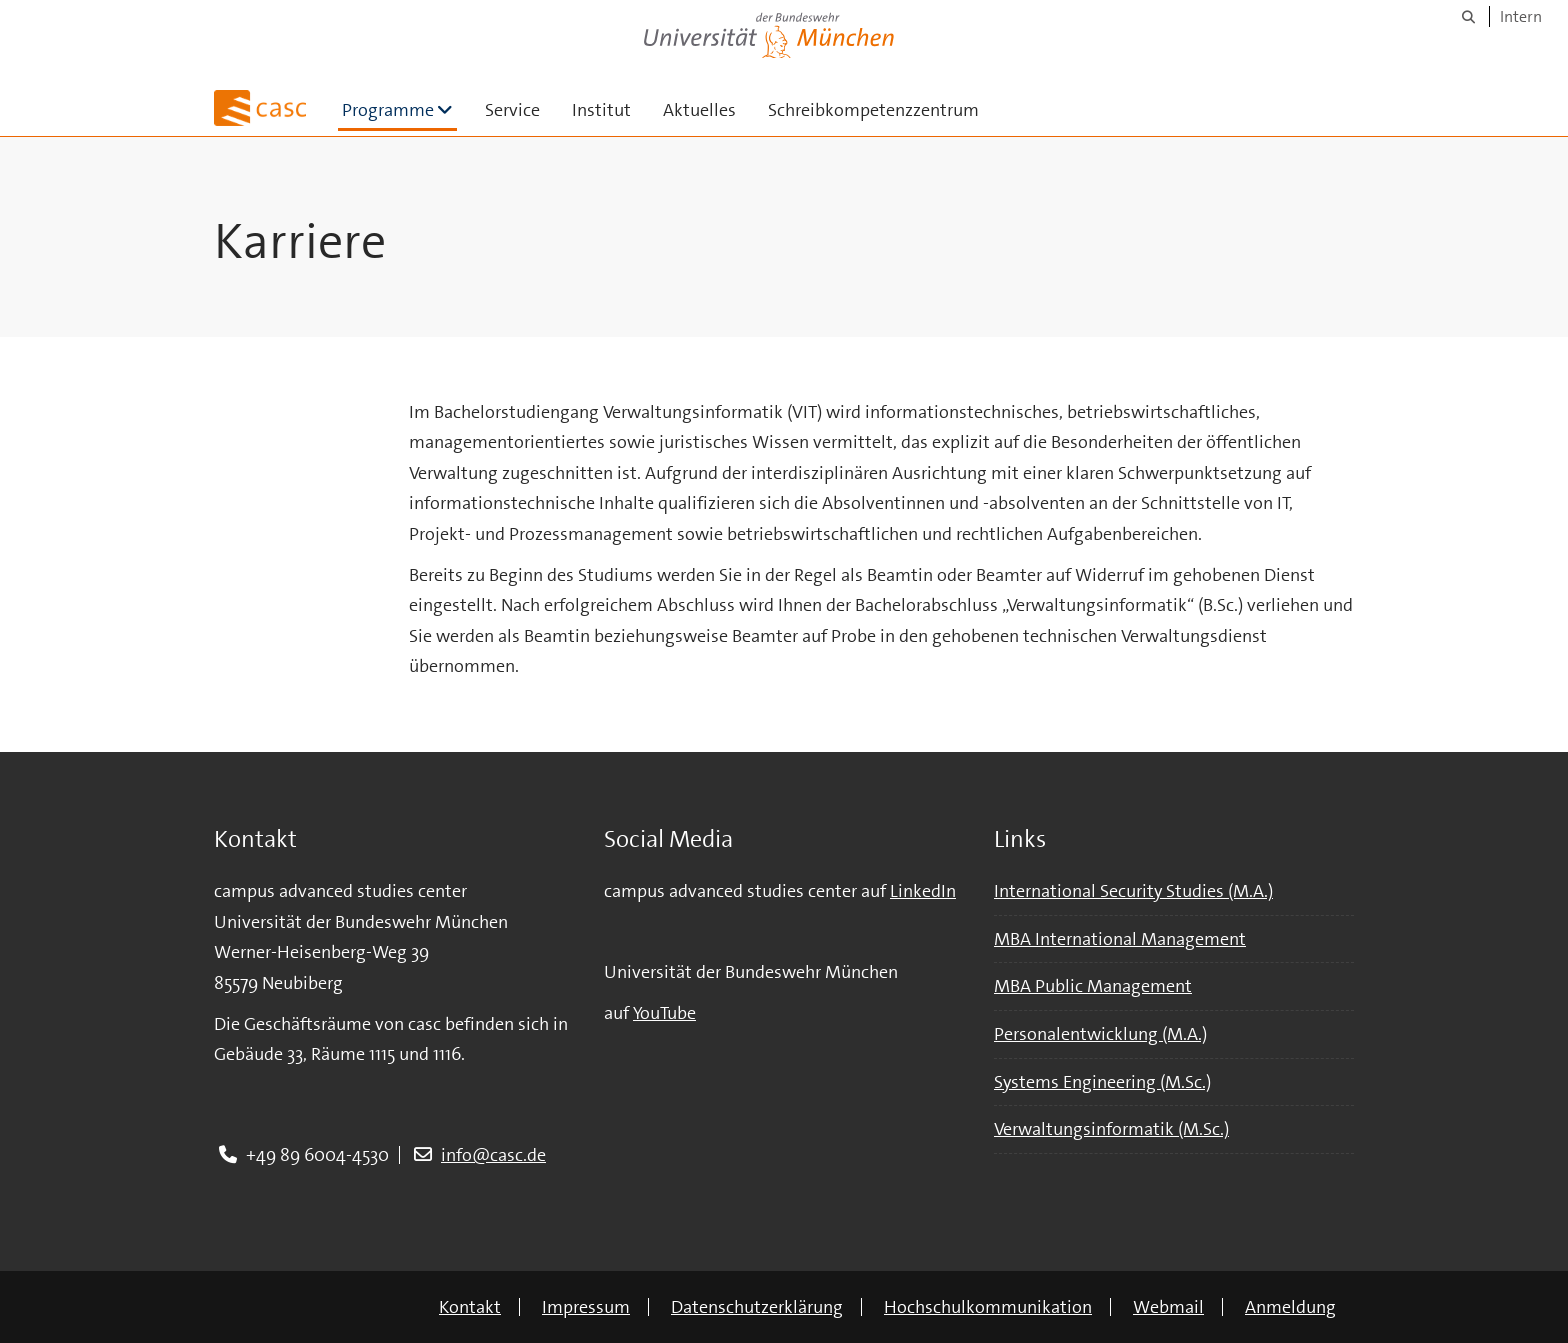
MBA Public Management (1093, 986)
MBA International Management (1120, 939)
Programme (399, 109)
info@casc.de (493, 1155)
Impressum (586, 1307)
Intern (1521, 16)
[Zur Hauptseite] (260, 108)
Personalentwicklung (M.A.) (1100, 1034)
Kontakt (470, 1307)
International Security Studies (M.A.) (1133, 891)
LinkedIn (923, 891)
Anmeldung (1290, 1307)
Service (512, 110)
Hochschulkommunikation (988, 1307)
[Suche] (1468, 16)
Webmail (1168, 1307)
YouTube (664, 1013)
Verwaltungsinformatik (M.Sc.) (1111, 1129)
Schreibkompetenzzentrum (873, 110)
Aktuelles (699, 110)
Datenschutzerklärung (757, 1307)
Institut (601, 110)
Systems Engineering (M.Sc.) (1102, 1082)
